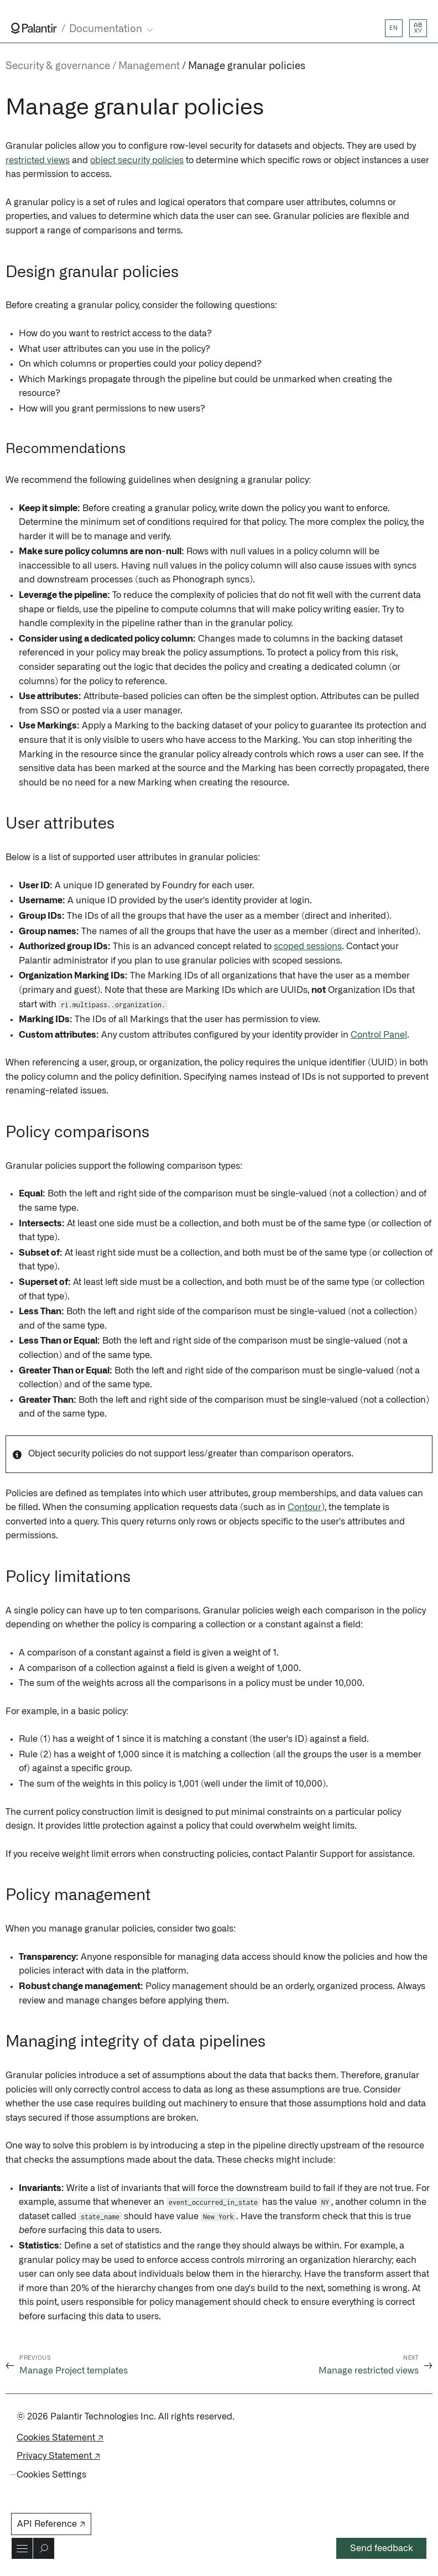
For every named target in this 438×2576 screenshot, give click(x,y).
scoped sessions (308, 946)
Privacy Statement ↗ (58, 2456)
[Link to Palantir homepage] (34, 28)
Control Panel (379, 1035)
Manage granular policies (246, 66)
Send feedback (381, 2548)
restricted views (38, 160)
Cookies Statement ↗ (60, 2437)
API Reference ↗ (51, 2524)
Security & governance (58, 66)
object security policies (137, 160)
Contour (304, 1507)
